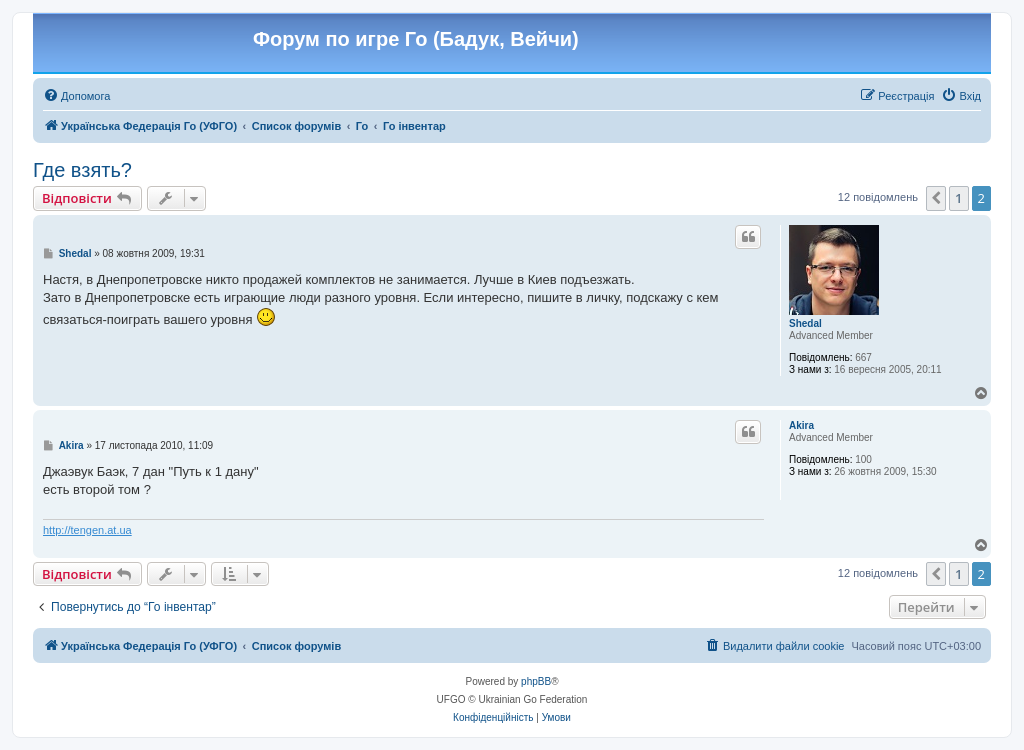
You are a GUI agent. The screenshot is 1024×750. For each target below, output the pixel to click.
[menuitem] (76, 96)
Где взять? (82, 170)
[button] (936, 198)
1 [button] (958, 198)
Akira (801, 425)
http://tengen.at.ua (87, 530)
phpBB (536, 681)
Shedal (805, 323)
